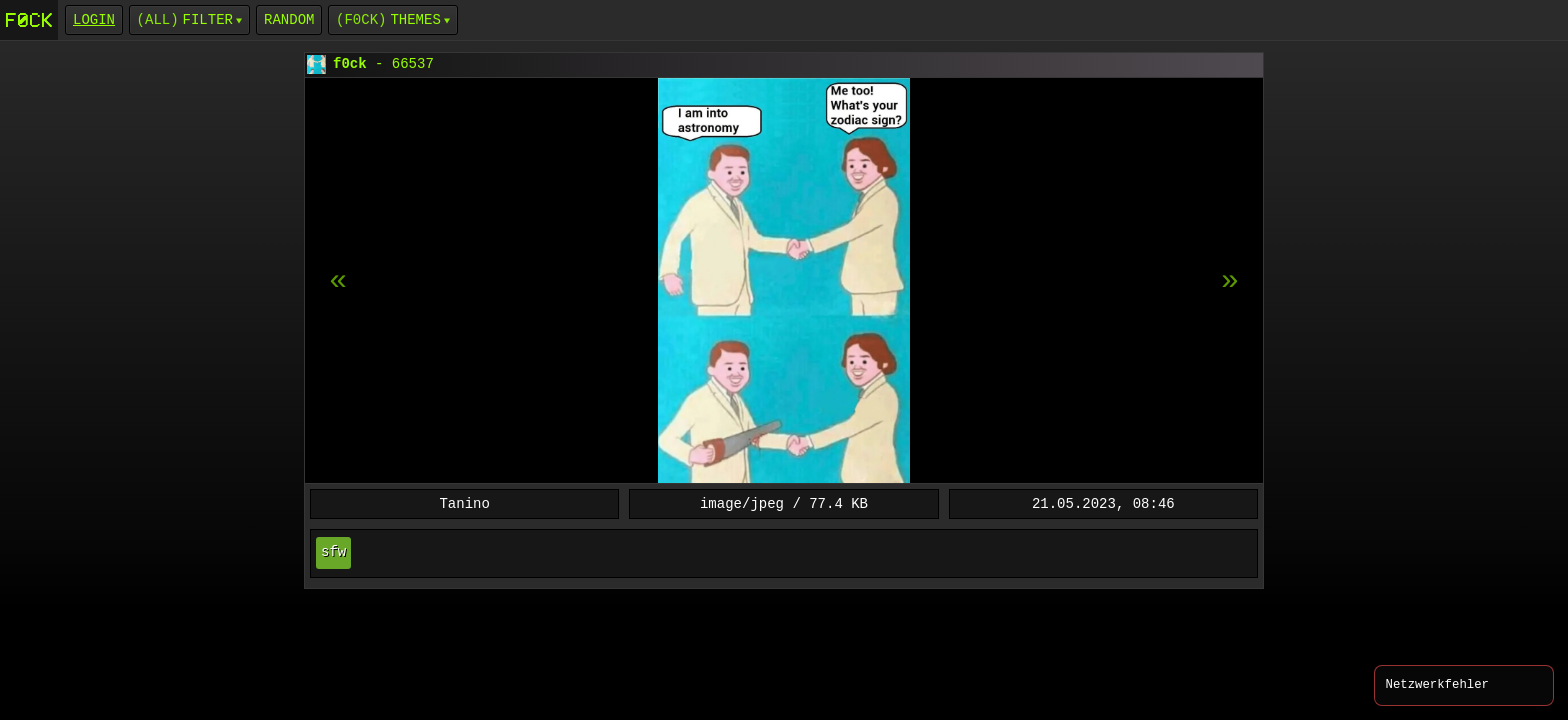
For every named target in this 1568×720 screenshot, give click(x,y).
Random (289, 19)
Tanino (464, 503)
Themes (415, 19)
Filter (208, 19)
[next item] (338, 281)
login (94, 19)
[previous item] (1230, 281)
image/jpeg (742, 503)
